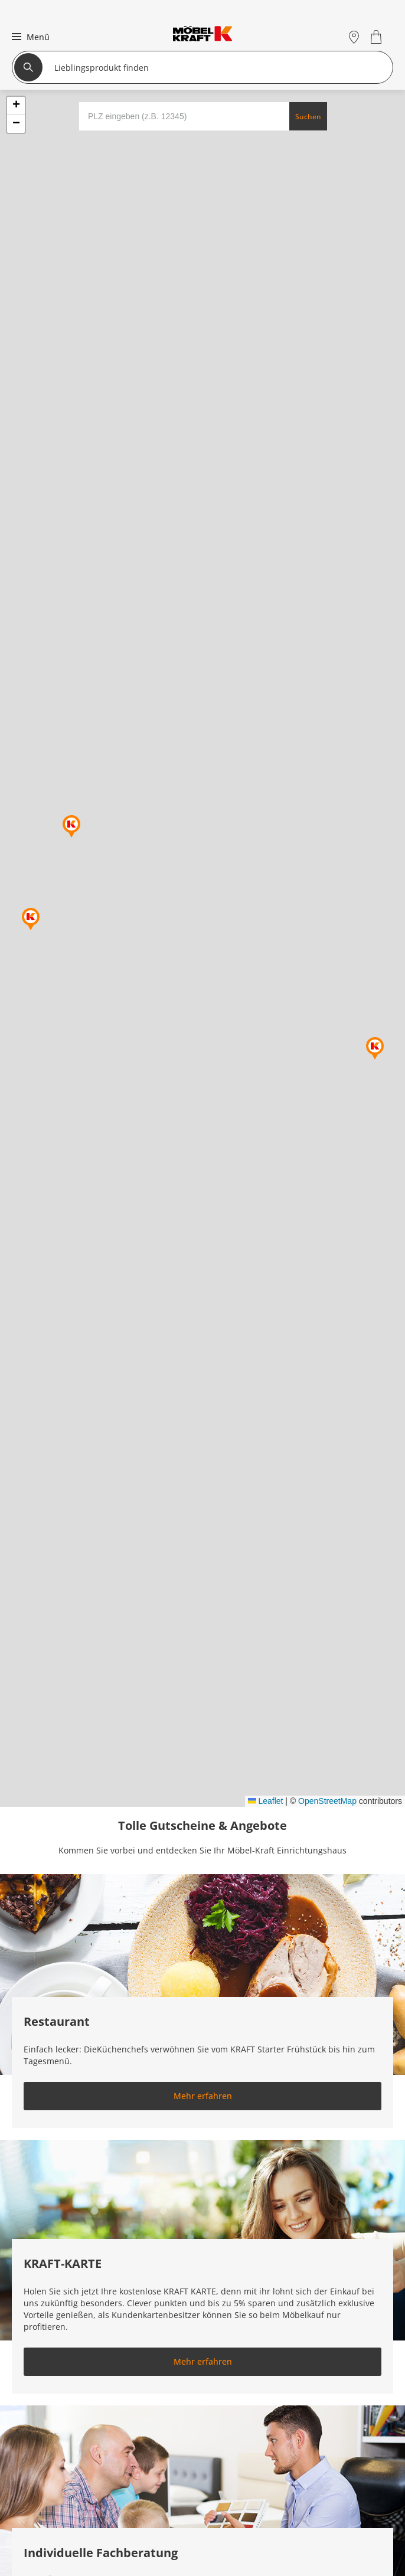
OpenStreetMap (327, 1801)
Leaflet (265, 1801)
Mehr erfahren (203, 2095)
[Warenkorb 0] (377, 37)
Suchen (308, 117)
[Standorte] (354, 37)
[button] (29, 37)
